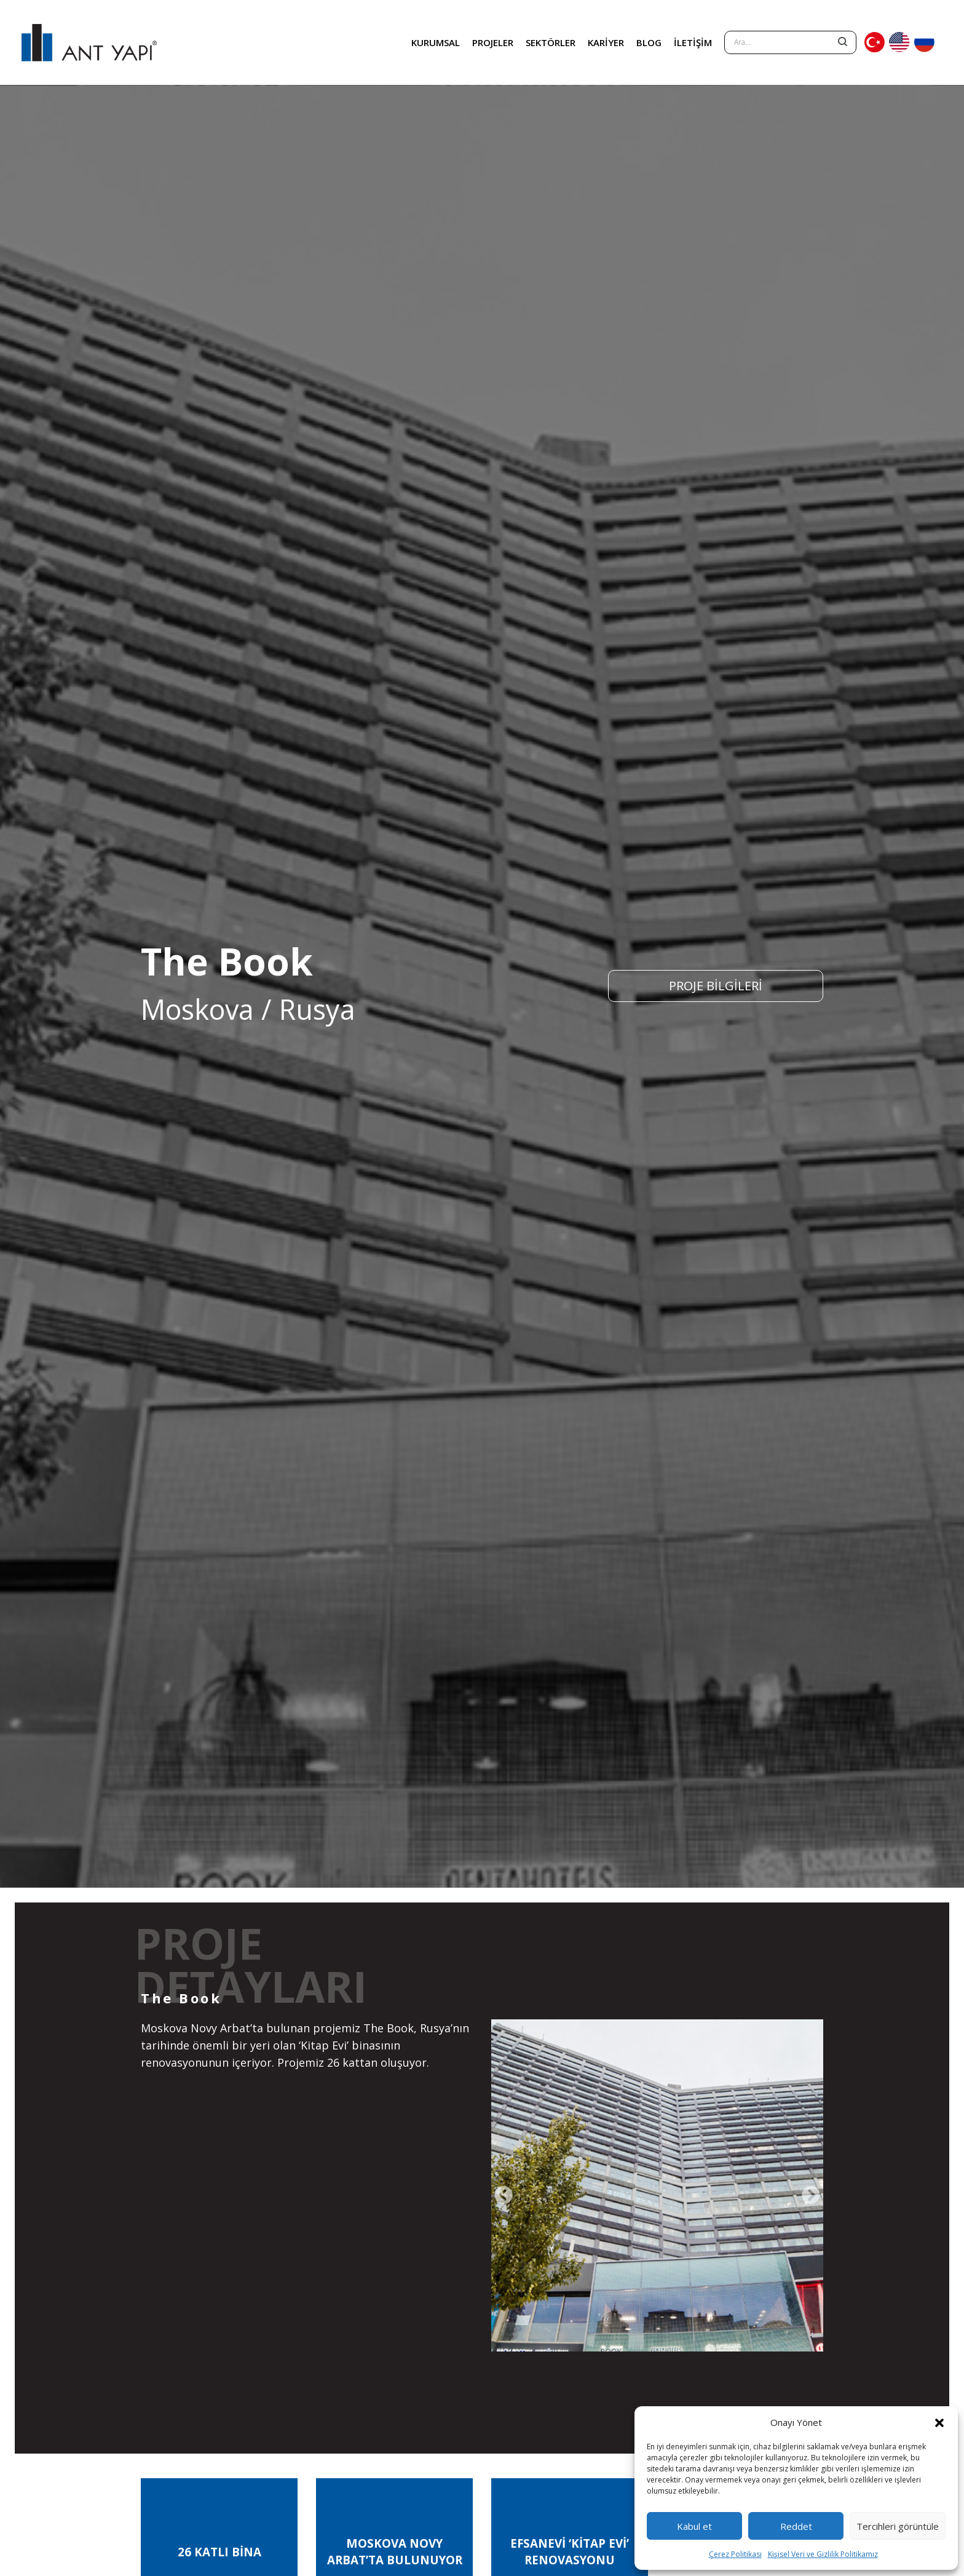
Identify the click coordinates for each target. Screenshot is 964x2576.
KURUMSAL (435, 42)
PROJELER (492, 42)
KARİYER (606, 42)
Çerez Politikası (735, 2554)
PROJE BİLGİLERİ (715, 985)
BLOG (649, 42)
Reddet (796, 2526)
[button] (939, 2422)
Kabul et (694, 2526)
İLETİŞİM (693, 42)
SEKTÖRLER (550, 42)
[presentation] (503, 2196)
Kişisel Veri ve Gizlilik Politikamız (823, 2554)
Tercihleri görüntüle (897, 2526)
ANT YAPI (89, 42)
